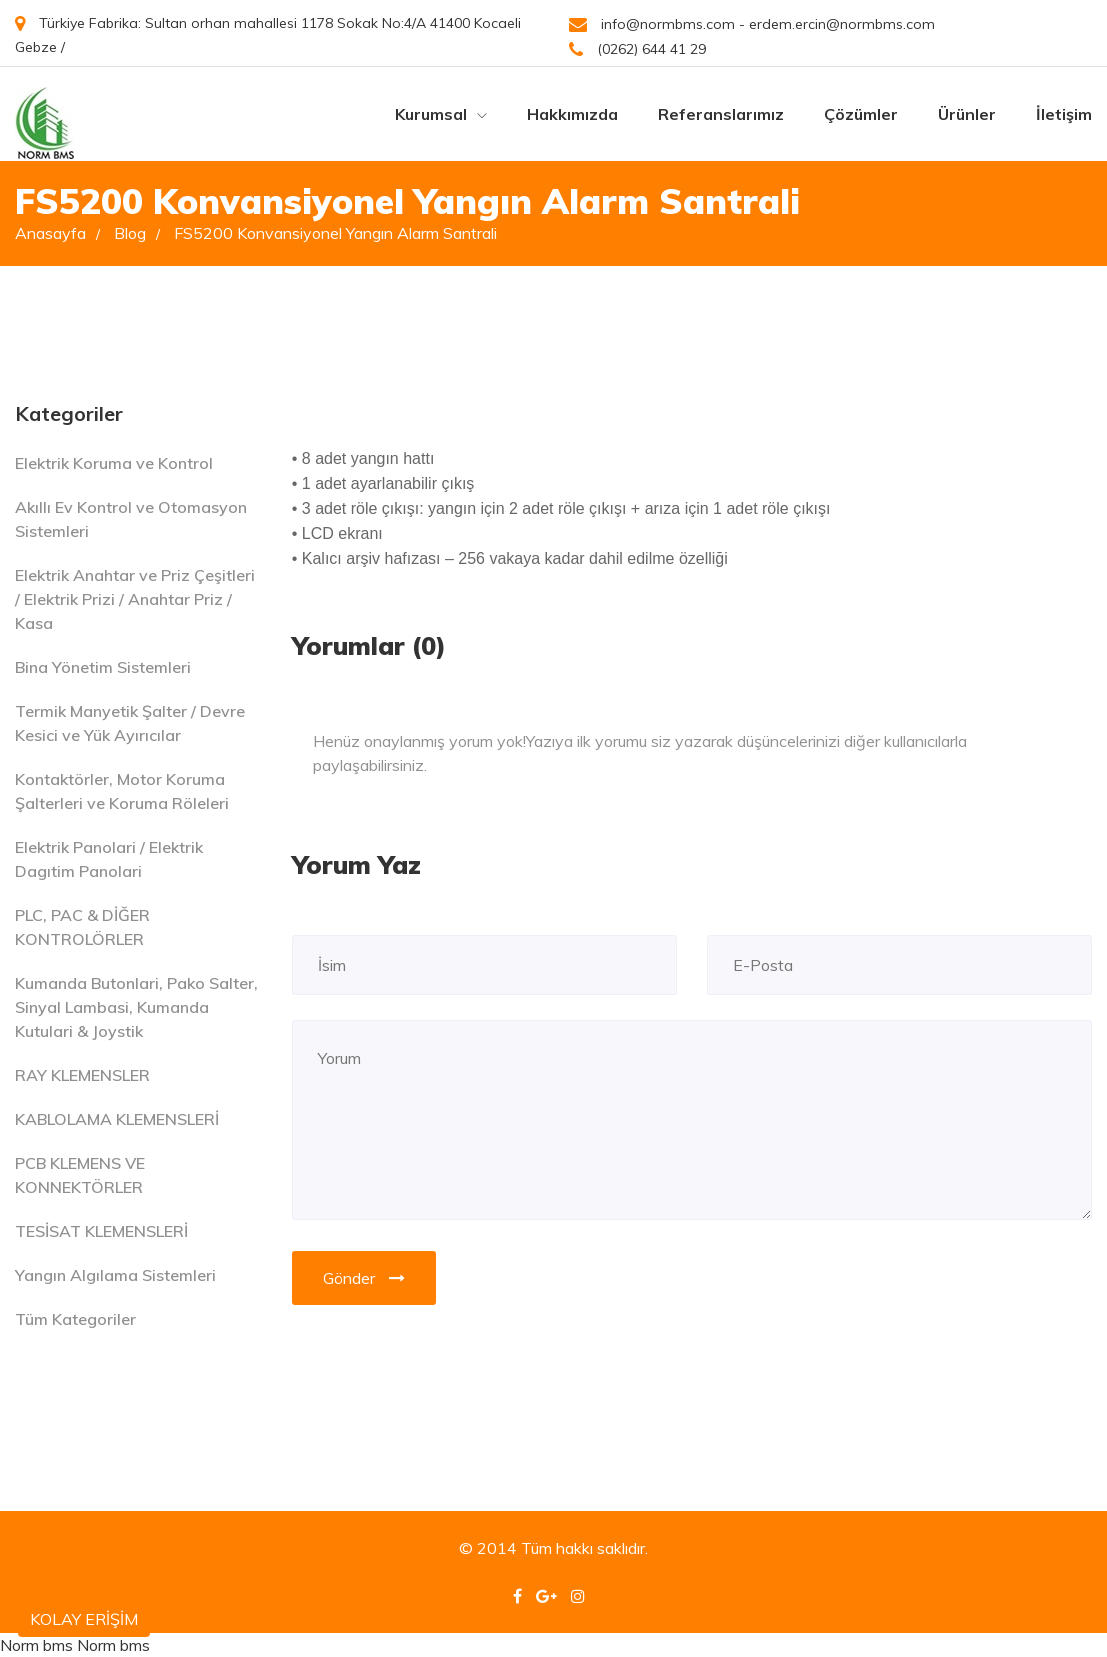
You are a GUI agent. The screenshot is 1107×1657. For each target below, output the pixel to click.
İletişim (1064, 114)
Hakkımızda (572, 114)
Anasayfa (57, 233)
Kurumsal (441, 114)
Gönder (364, 1278)
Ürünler (967, 114)
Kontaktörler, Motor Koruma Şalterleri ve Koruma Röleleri (122, 791)
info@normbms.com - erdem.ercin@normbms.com (752, 24)
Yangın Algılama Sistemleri (115, 1275)
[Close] (1071, 729)
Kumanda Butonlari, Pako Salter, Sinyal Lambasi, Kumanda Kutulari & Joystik (136, 1007)
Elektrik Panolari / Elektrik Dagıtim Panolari (109, 859)
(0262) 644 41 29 (637, 49)
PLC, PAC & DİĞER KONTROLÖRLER (82, 927)
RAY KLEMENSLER (82, 1075)
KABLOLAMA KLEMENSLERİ (117, 1119)
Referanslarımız (721, 114)
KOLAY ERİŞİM (84, 1619)
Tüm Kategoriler (75, 1319)
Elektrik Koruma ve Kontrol (114, 463)
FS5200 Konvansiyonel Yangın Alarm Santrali (335, 233)
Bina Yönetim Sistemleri (103, 667)
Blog (137, 233)
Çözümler (861, 114)
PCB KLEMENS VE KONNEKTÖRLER (80, 1175)
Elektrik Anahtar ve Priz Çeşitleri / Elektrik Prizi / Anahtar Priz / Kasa (135, 599)
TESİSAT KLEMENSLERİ (101, 1231)
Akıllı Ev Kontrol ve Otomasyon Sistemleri (131, 519)
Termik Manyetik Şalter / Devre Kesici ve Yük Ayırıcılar (130, 723)
